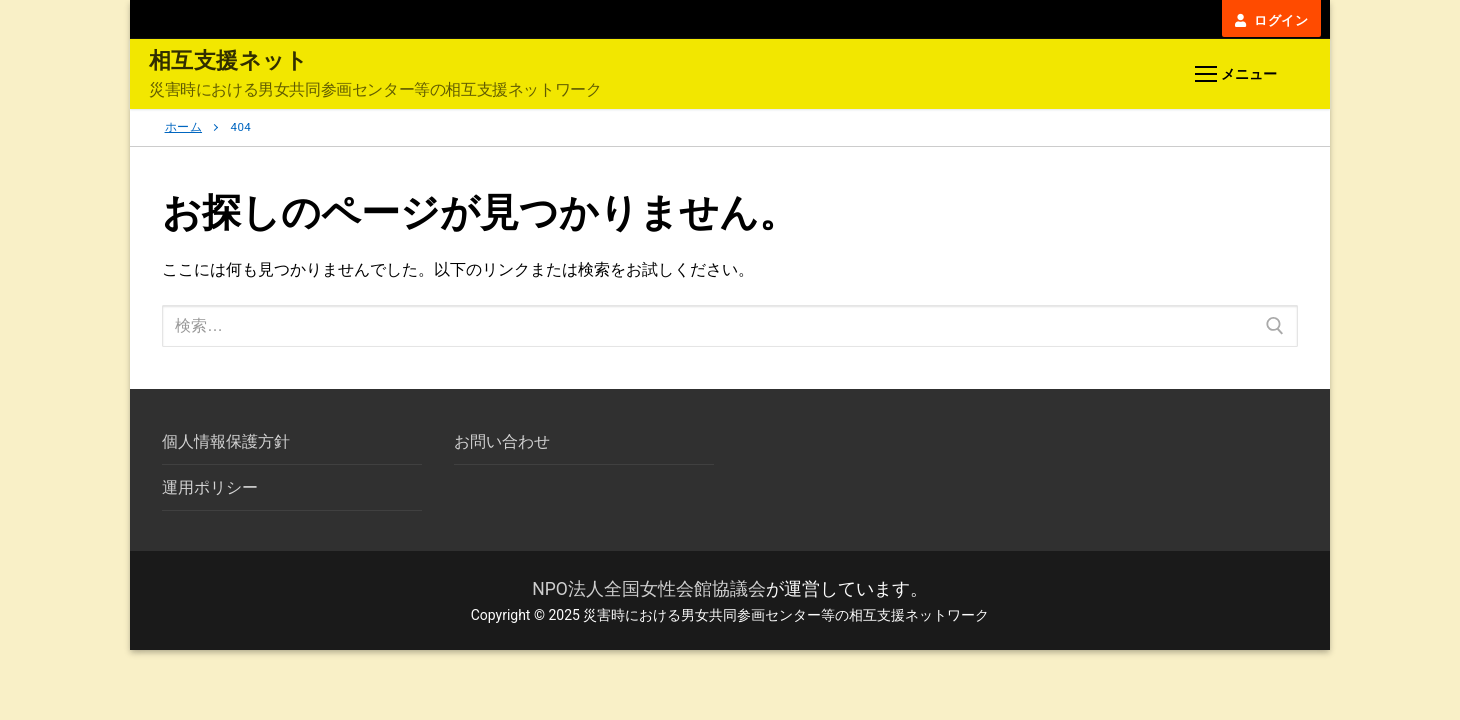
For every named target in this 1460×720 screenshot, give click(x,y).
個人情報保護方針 (226, 441)
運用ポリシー (210, 487)
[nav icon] (1236, 75)
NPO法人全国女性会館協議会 (649, 589)
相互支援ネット (229, 60)
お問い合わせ (502, 441)
